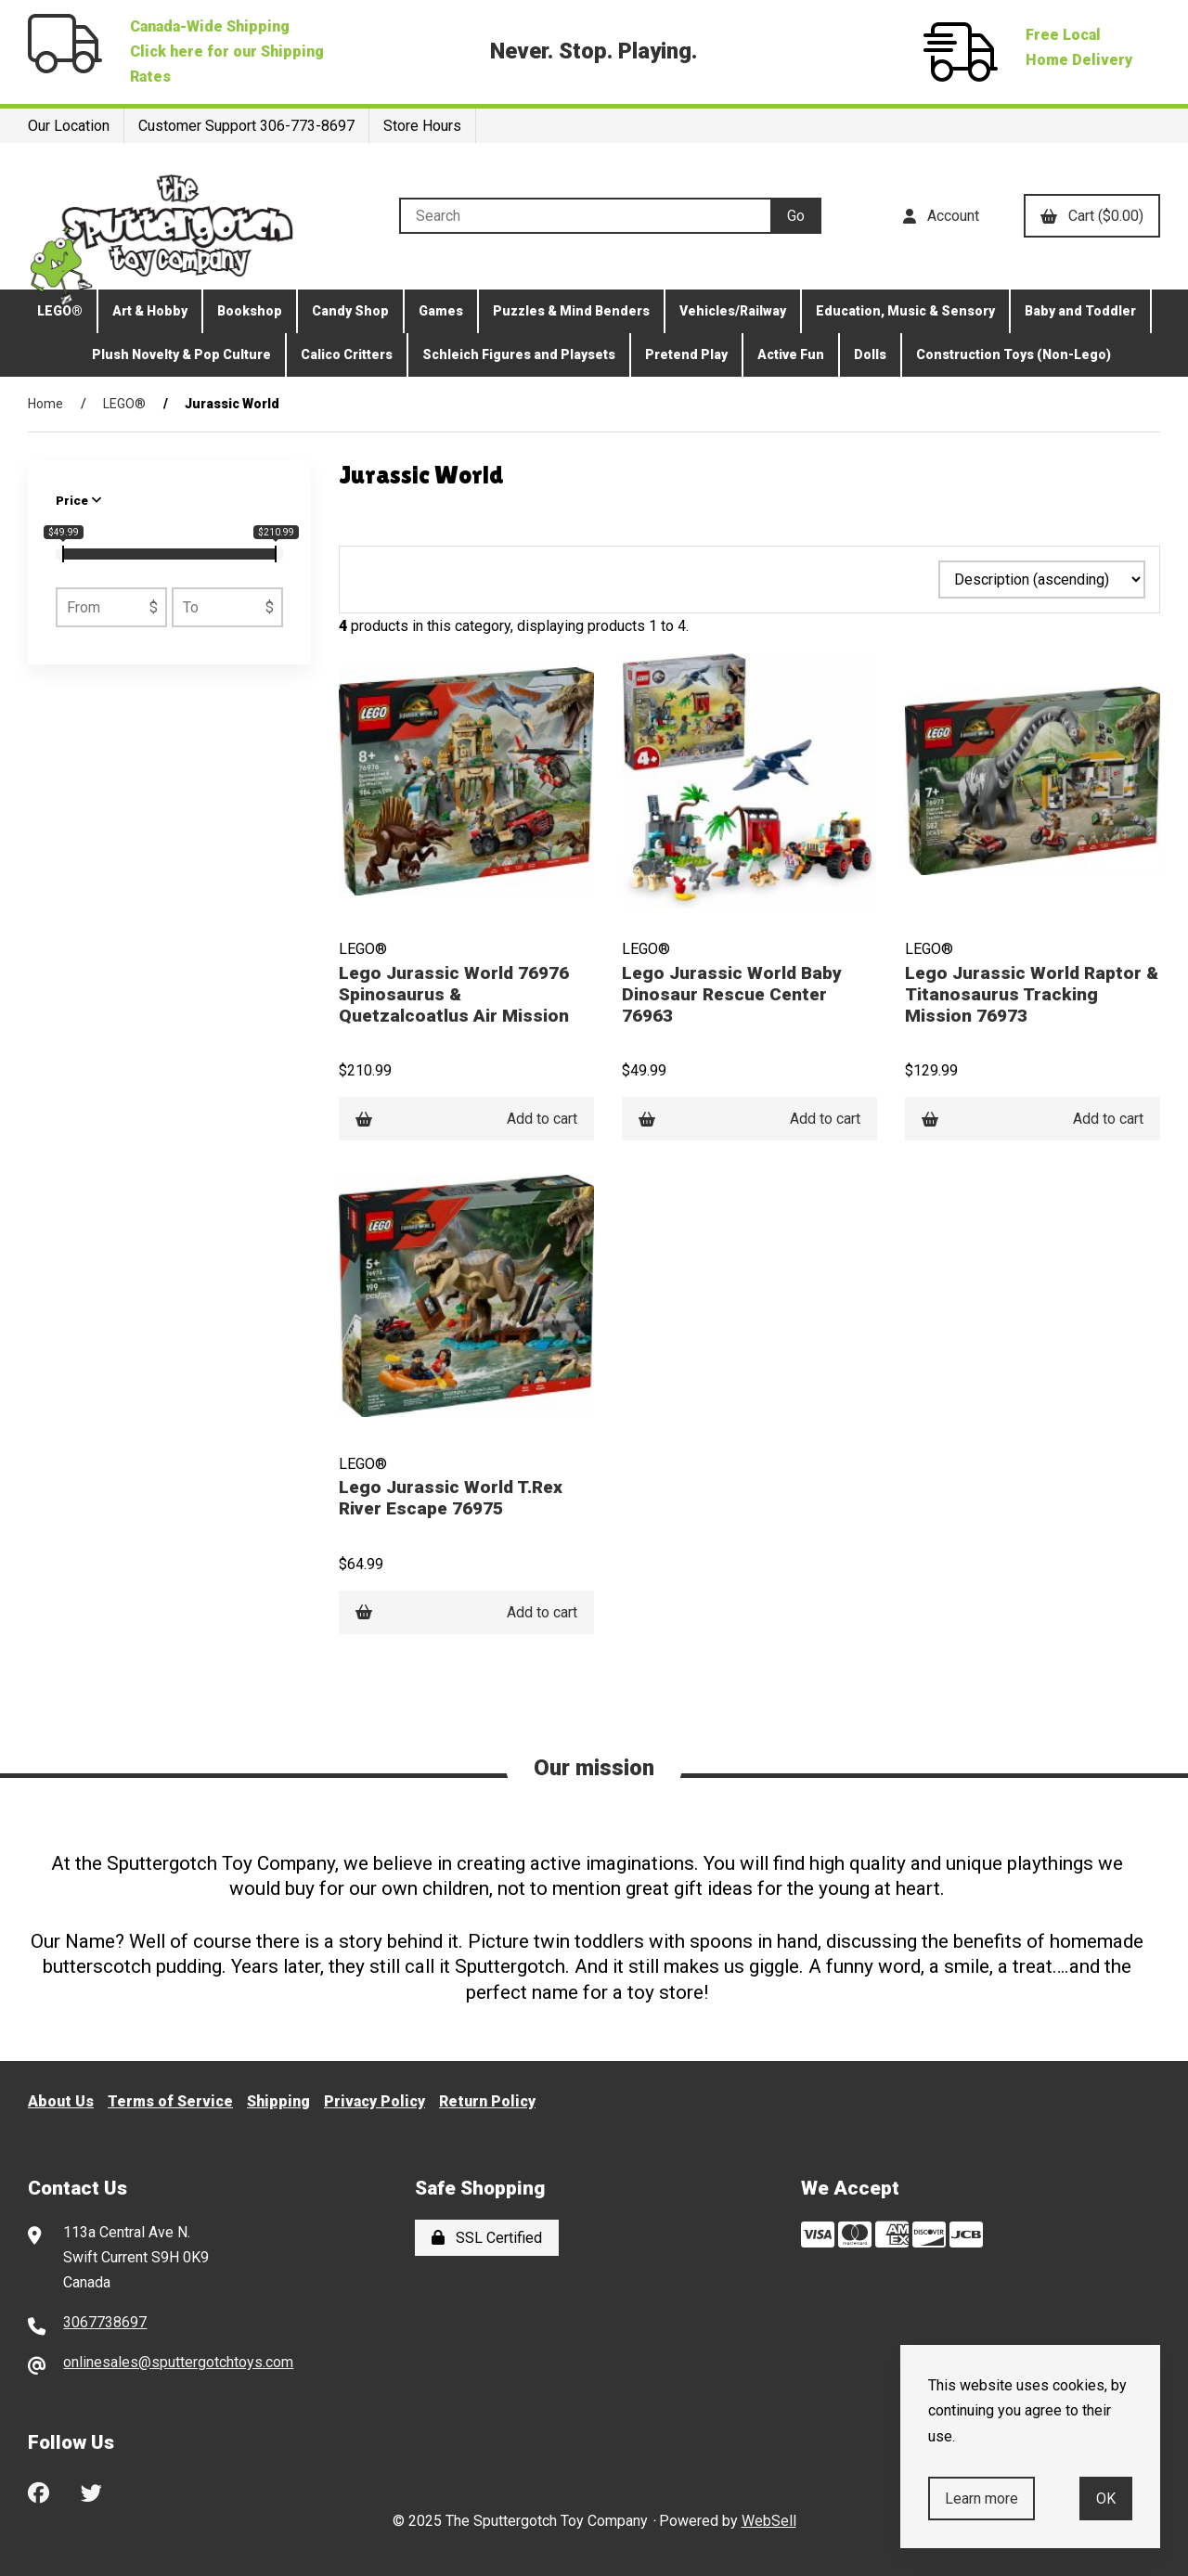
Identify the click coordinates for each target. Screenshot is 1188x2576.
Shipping (278, 2101)
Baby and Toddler (1080, 310)
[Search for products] (584, 216)
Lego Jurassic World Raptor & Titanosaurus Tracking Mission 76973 (1031, 994)
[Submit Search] (795, 216)
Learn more (981, 2498)
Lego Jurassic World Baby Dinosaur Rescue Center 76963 (732, 994)
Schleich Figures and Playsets (518, 354)
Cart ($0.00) (1091, 216)
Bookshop (249, 310)
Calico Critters (347, 354)
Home (45, 403)
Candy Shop (350, 310)
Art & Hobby (149, 310)
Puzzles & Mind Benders (571, 310)
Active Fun (790, 354)
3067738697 (105, 2322)
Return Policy (487, 2101)
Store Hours (422, 126)
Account (941, 216)
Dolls (870, 354)
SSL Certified (487, 2238)
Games (441, 310)
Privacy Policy (374, 2101)
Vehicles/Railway (732, 310)
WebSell (769, 2521)
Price (79, 501)
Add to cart (466, 1118)
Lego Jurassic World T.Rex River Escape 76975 (450, 1497)
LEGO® (60, 310)
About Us (61, 2101)
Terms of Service (170, 2101)
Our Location (69, 126)
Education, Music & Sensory (905, 310)
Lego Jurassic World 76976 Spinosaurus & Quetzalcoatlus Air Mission (454, 994)
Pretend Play (686, 354)
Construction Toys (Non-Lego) (1013, 354)
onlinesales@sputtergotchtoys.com (178, 2362)
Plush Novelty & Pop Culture (181, 354)
